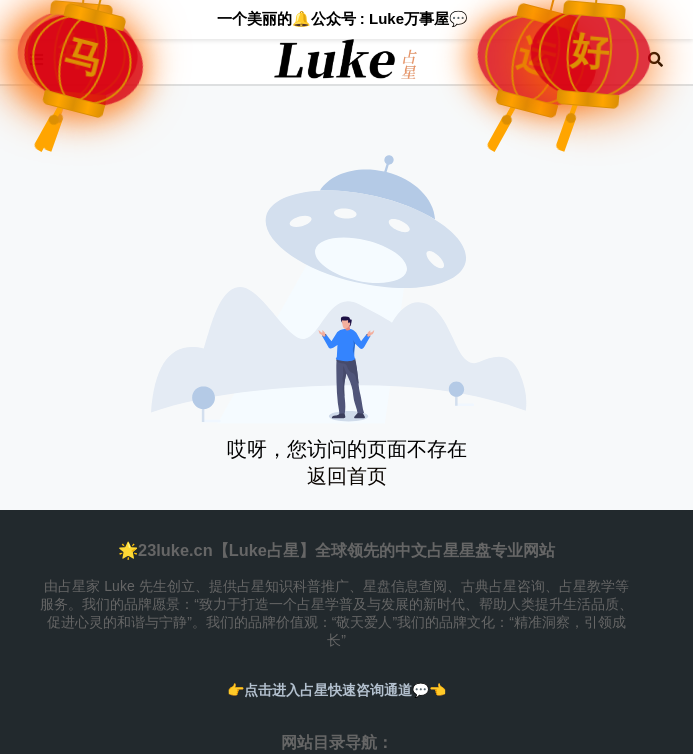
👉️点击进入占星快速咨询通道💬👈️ (336, 690)
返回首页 (347, 476)
